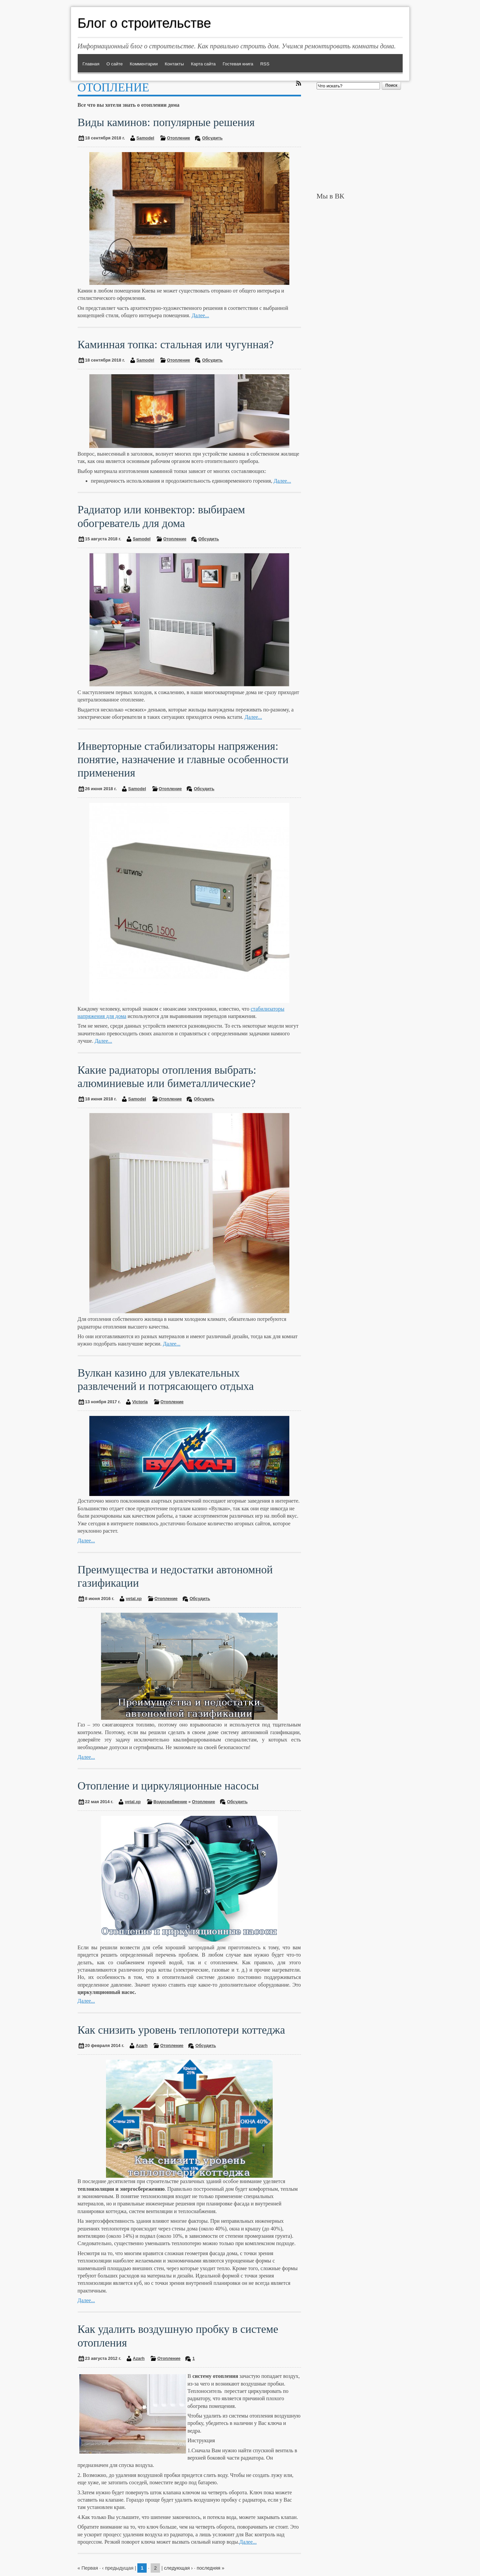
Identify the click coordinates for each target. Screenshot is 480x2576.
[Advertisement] (359, 140)
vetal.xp (134, 1598)
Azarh (142, 2045)
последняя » (210, 2568)
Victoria (140, 1401)
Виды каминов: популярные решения (166, 122)
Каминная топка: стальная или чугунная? (176, 344)
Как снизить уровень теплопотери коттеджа (181, 2030)
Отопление (178, 137)
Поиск (391, 85)
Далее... (200, 315)
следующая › (178, 2568)
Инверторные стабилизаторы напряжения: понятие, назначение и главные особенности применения (183, 759)
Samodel (145, 137)
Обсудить (212, 137)
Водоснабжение (170, 1801)
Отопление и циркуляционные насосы (168, 1785)
